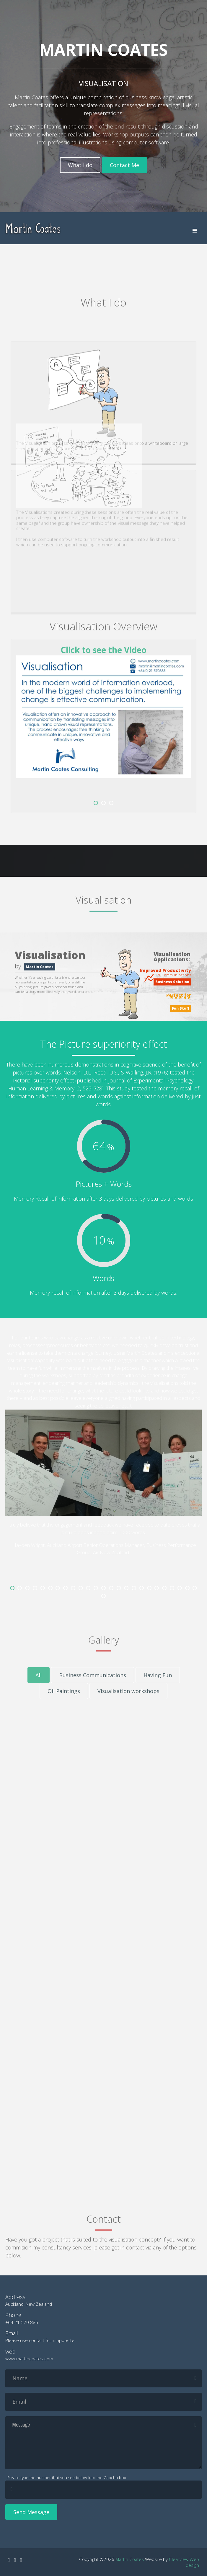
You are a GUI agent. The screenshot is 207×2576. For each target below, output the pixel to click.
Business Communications (92, 1675)
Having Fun (158, 1675)
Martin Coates (129, 2559)
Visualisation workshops (128, 1691)
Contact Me (124, 165)
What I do (80, 165)
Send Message (31, 2512)
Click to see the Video (103, 649)
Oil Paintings (64, 1691)
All (38, 1675)
